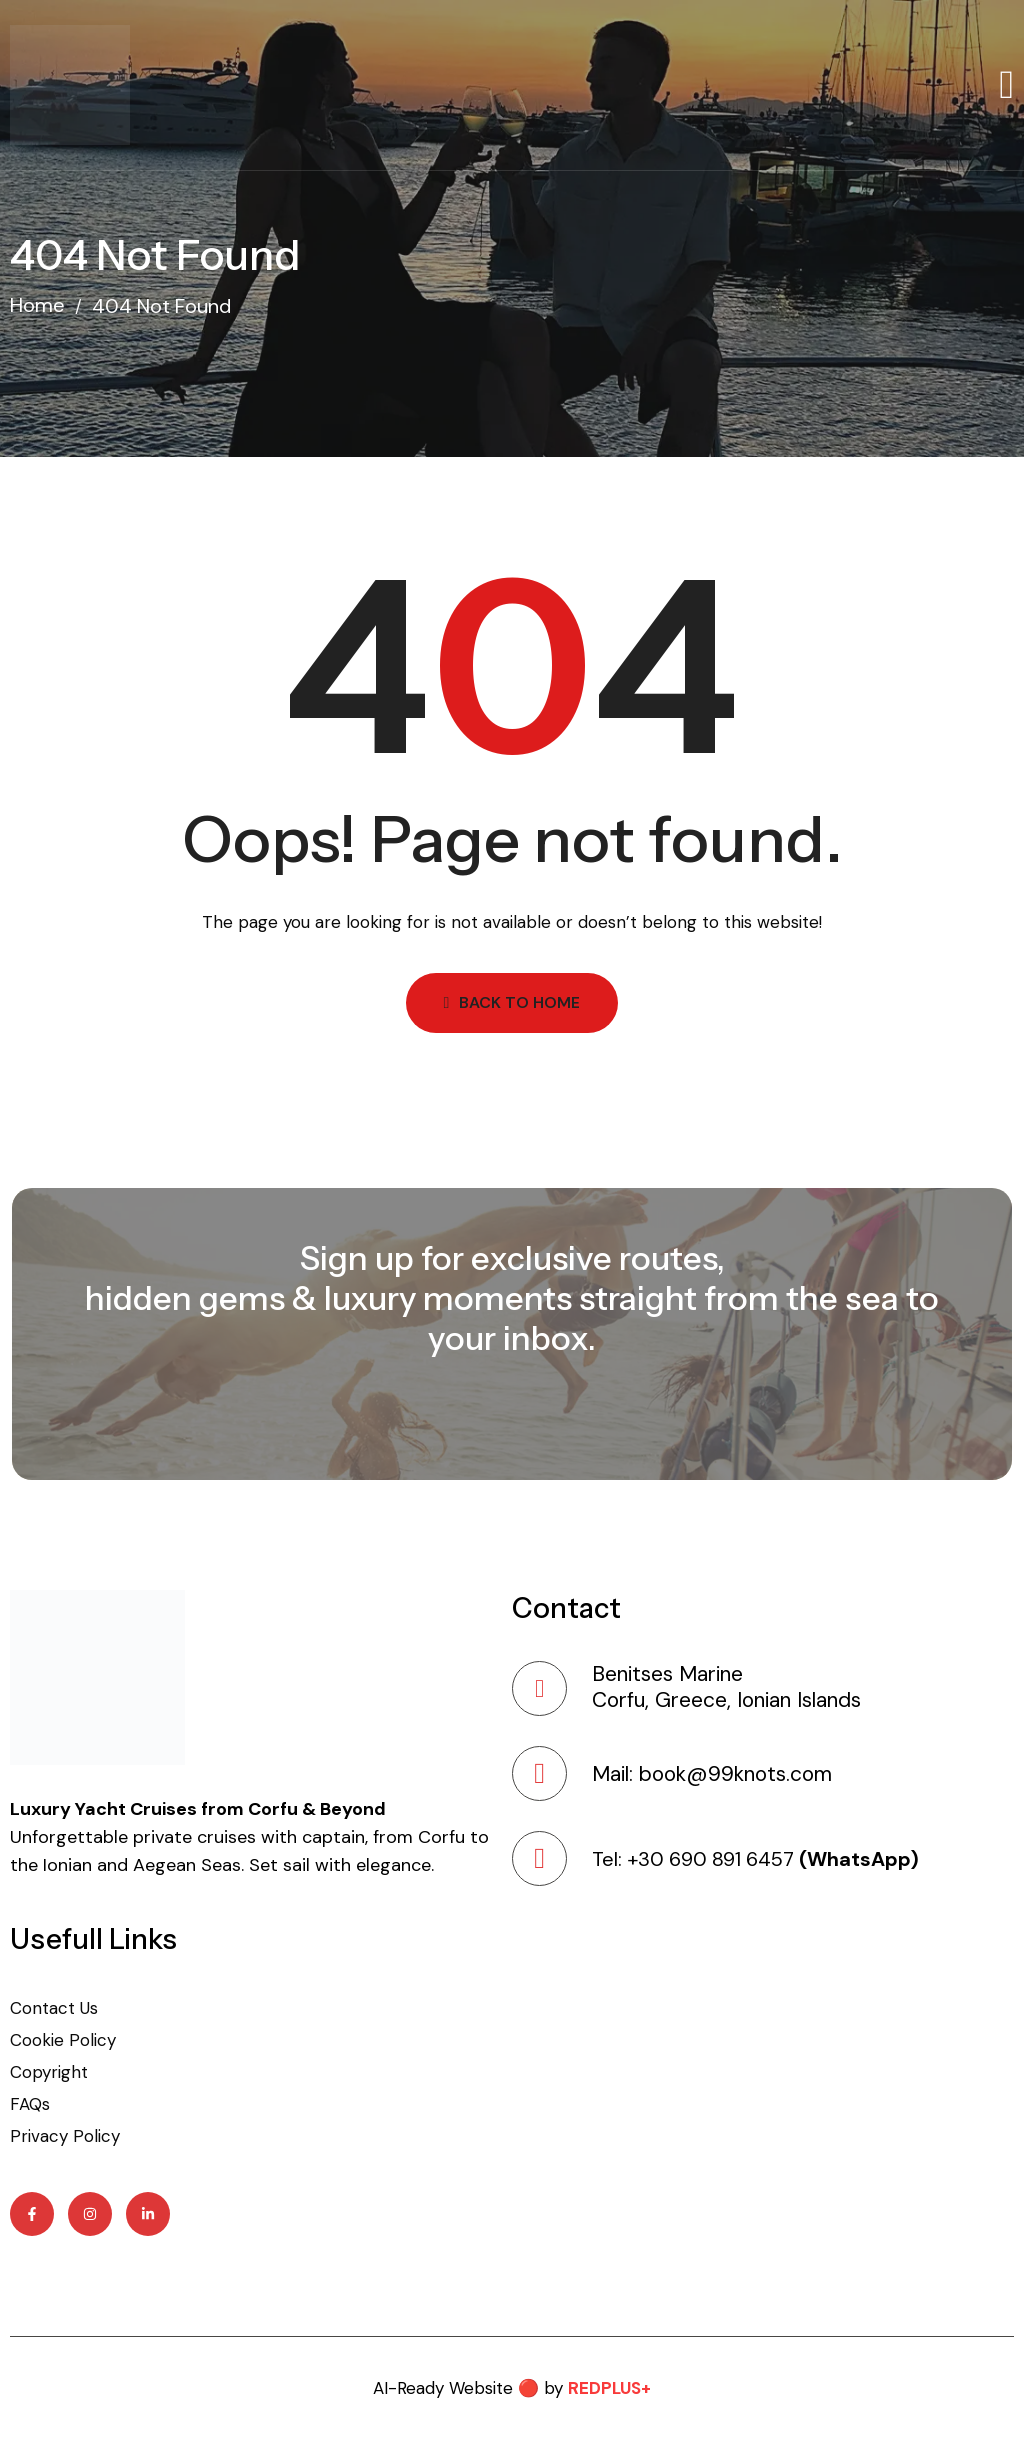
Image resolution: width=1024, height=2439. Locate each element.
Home (37, 306)
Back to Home (512, 1002)
